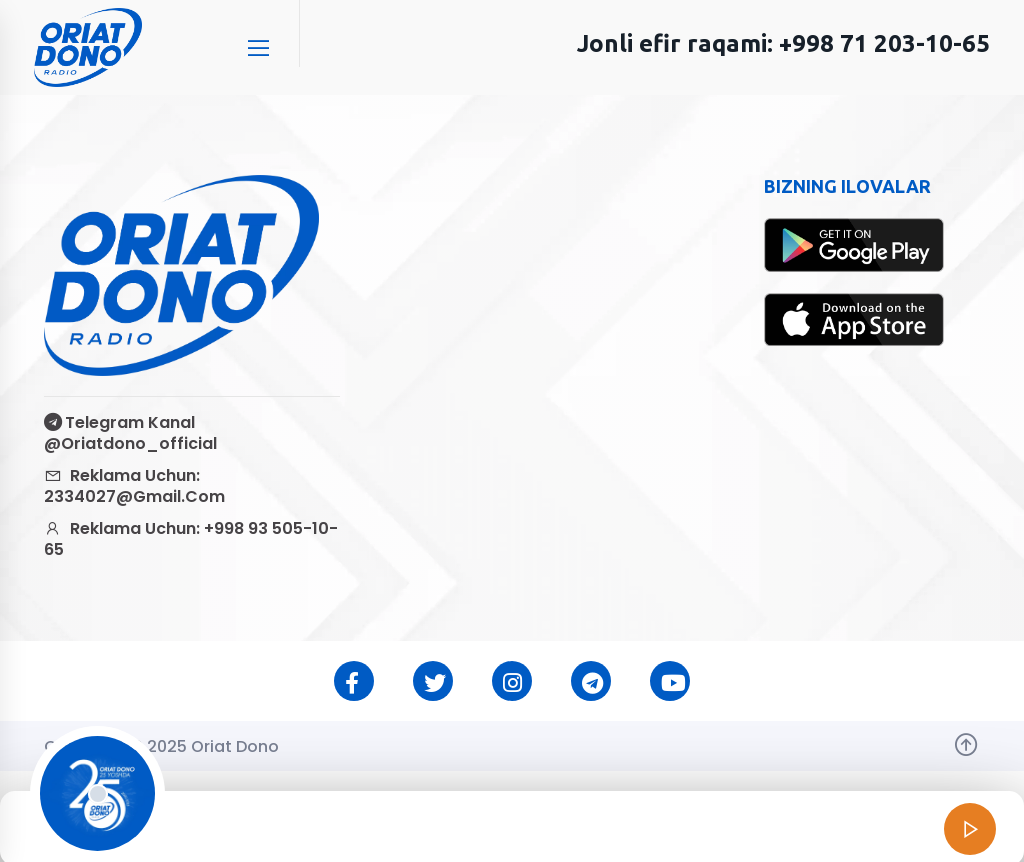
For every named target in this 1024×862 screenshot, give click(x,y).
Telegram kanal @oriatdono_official (130, 433)
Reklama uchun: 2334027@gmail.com (134, 486)
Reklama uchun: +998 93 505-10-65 (191, 539)
